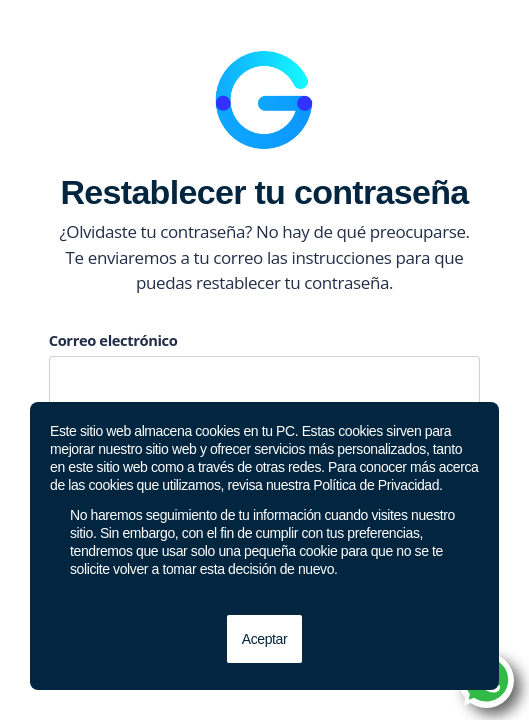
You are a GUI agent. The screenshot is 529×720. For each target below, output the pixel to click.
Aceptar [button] (264, 639)
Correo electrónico (113, 340)
